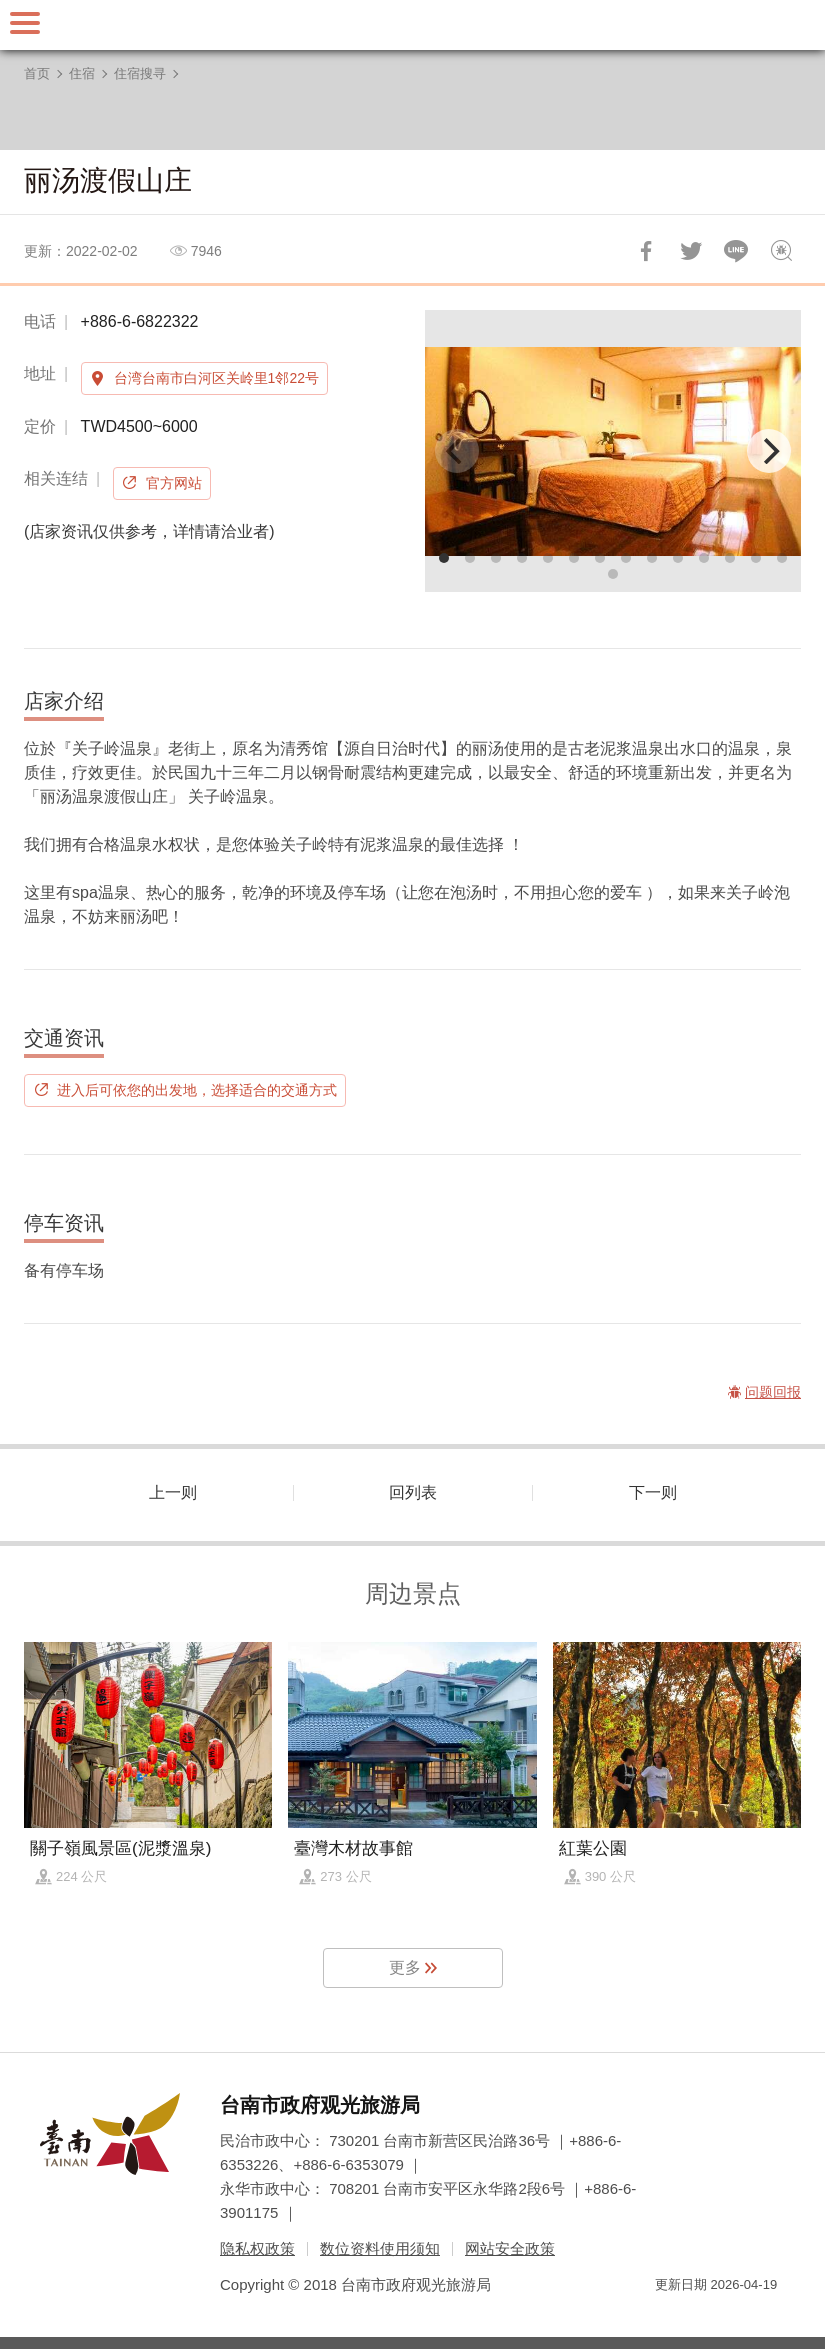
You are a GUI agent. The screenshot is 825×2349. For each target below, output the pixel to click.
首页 (37, 73)
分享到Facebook (646, 251)
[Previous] (457, 451)
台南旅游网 (413, 25)
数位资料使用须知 (380, 2248)
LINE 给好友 (736, 251)
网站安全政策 (510, 2248)
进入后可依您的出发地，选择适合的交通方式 (197, 1090)
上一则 (173, 1492)
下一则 (653, 1492)
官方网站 (174, 483)
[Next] (769, 451)
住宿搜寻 (140, 73)
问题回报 (781, 251)
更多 (405, 1967)
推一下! (691, 251)
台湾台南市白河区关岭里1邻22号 (216, 378)
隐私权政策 (257, 2248)
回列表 (413, 1492)
